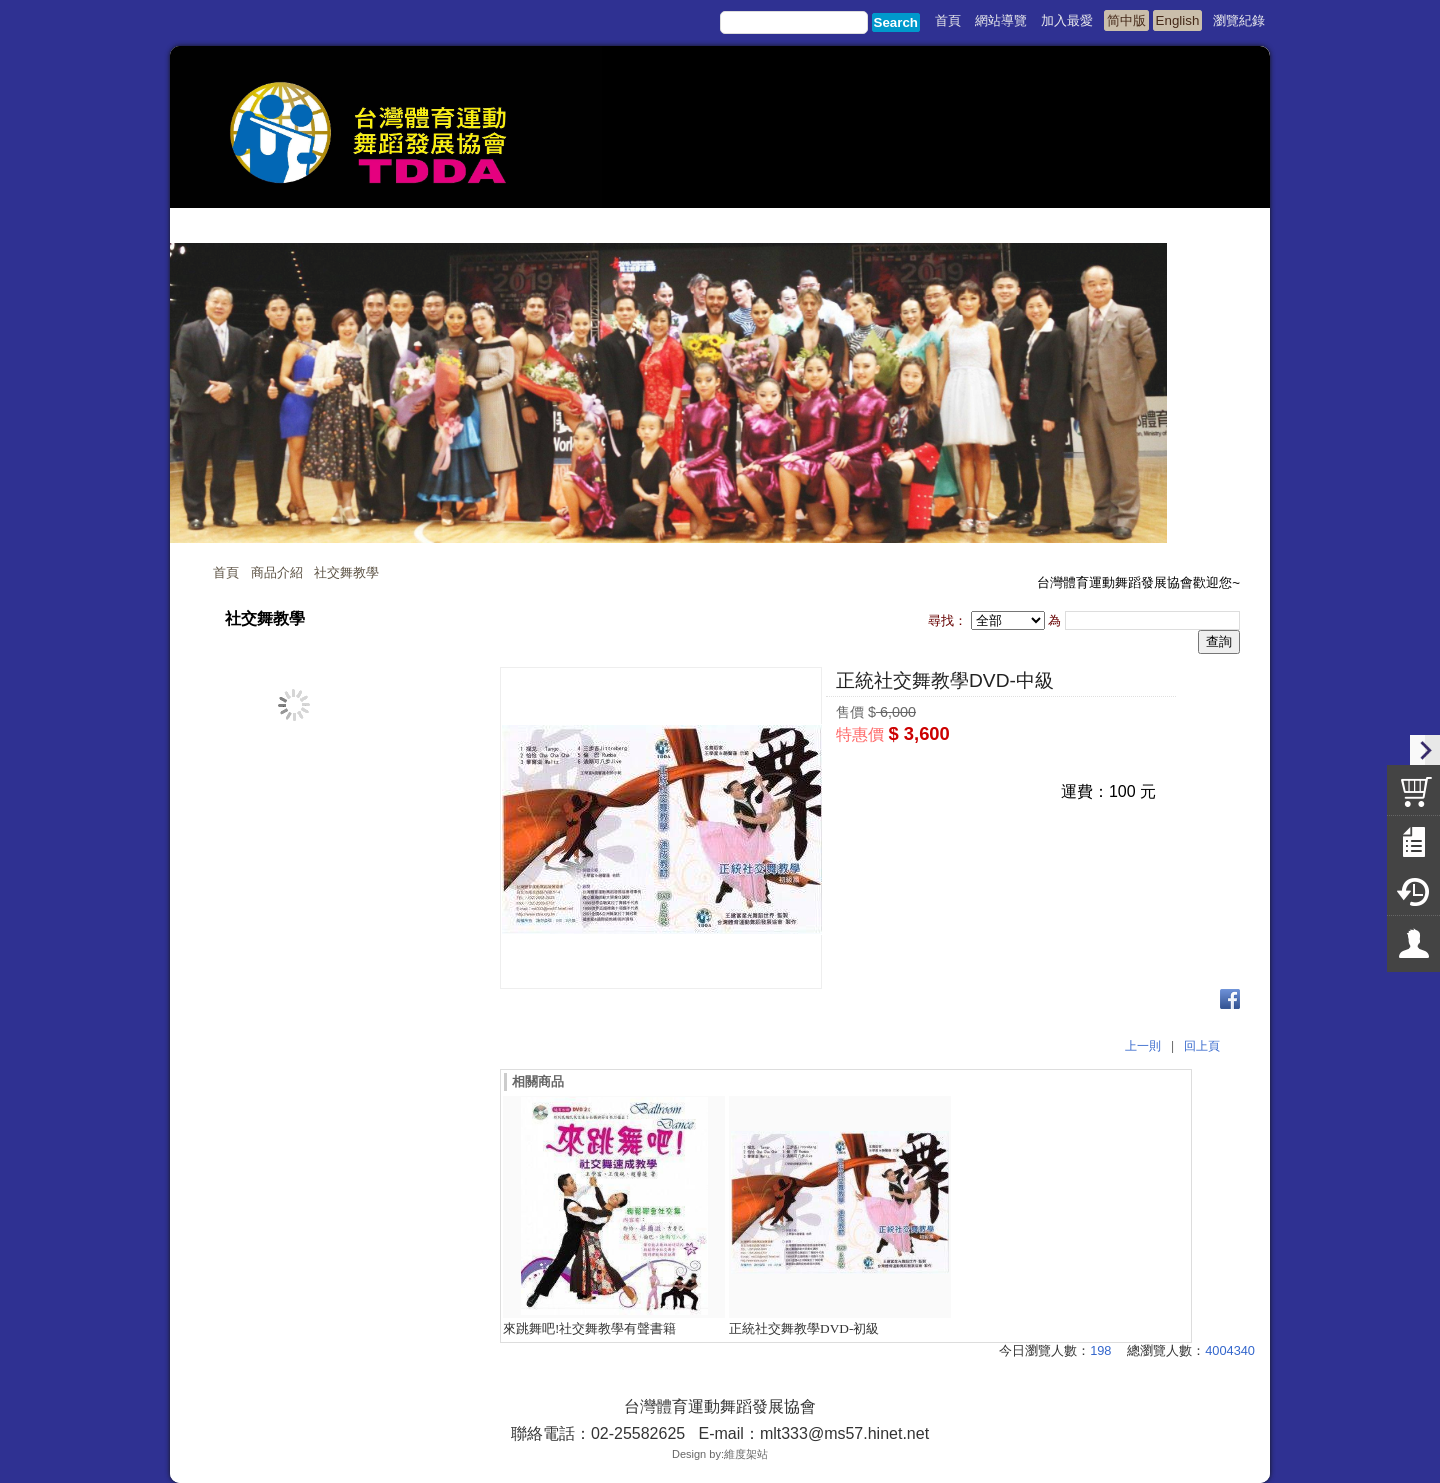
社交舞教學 (346, 572)
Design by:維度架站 (720, 1454)
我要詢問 (996, 769)
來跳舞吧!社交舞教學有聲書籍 (589, 1328)
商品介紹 (277, 572)
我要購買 (888, 769)
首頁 (226, 572)
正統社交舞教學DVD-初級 (804, 1328)
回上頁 (1202, 1046)
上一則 (1143, 1046)
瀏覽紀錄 (1239, 20)
